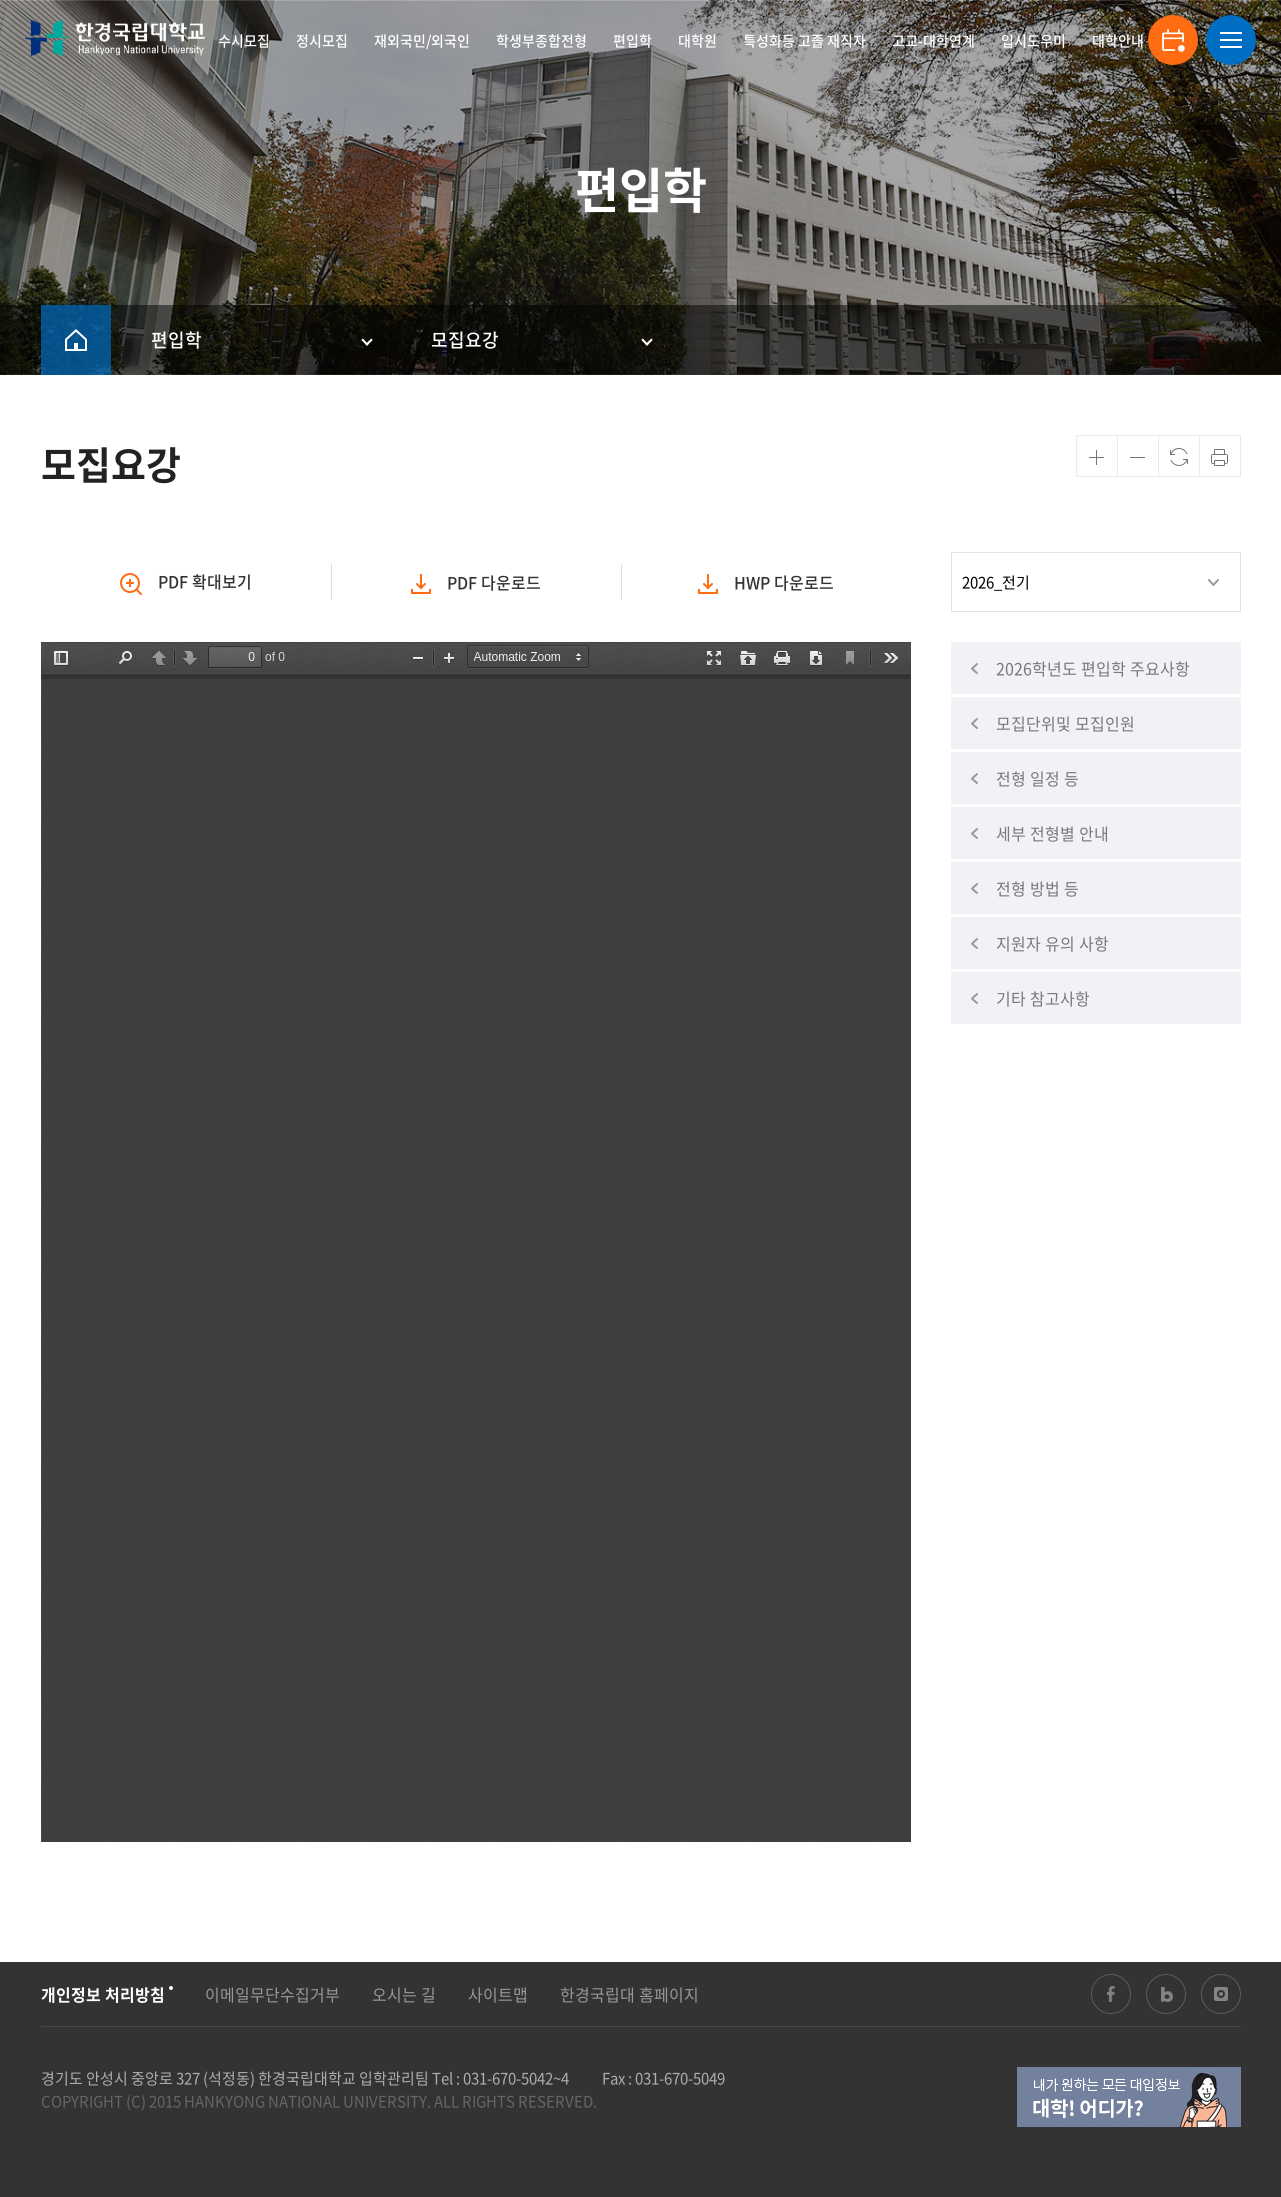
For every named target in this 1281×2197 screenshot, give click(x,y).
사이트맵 (498, 1994)
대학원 (697, 40)
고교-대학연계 (933, 40)
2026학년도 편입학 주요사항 (1093, 668)
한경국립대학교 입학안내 (115, 38)
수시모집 (244, 40)
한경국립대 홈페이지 (629, 1994)
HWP (766, 582)
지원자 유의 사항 (1052, 943)
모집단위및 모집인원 (1065, 723)
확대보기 (186, 582)
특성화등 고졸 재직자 (804, 40)
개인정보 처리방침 (103, 1994)
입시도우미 (1033, 40)
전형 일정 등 (1037, 778)
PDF (476, 582)
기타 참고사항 (1043, 998)
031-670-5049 (680, 2078)
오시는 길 (404, 1994)
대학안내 (1118, 40)
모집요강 (465, 339)
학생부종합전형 (541, 40)
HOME (76, 340)
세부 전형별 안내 (1052, 833)
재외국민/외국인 (422, 40)
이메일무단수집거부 (272, 1994)
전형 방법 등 (1037, 888)
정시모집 (322, 40)
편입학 (632, 40)
